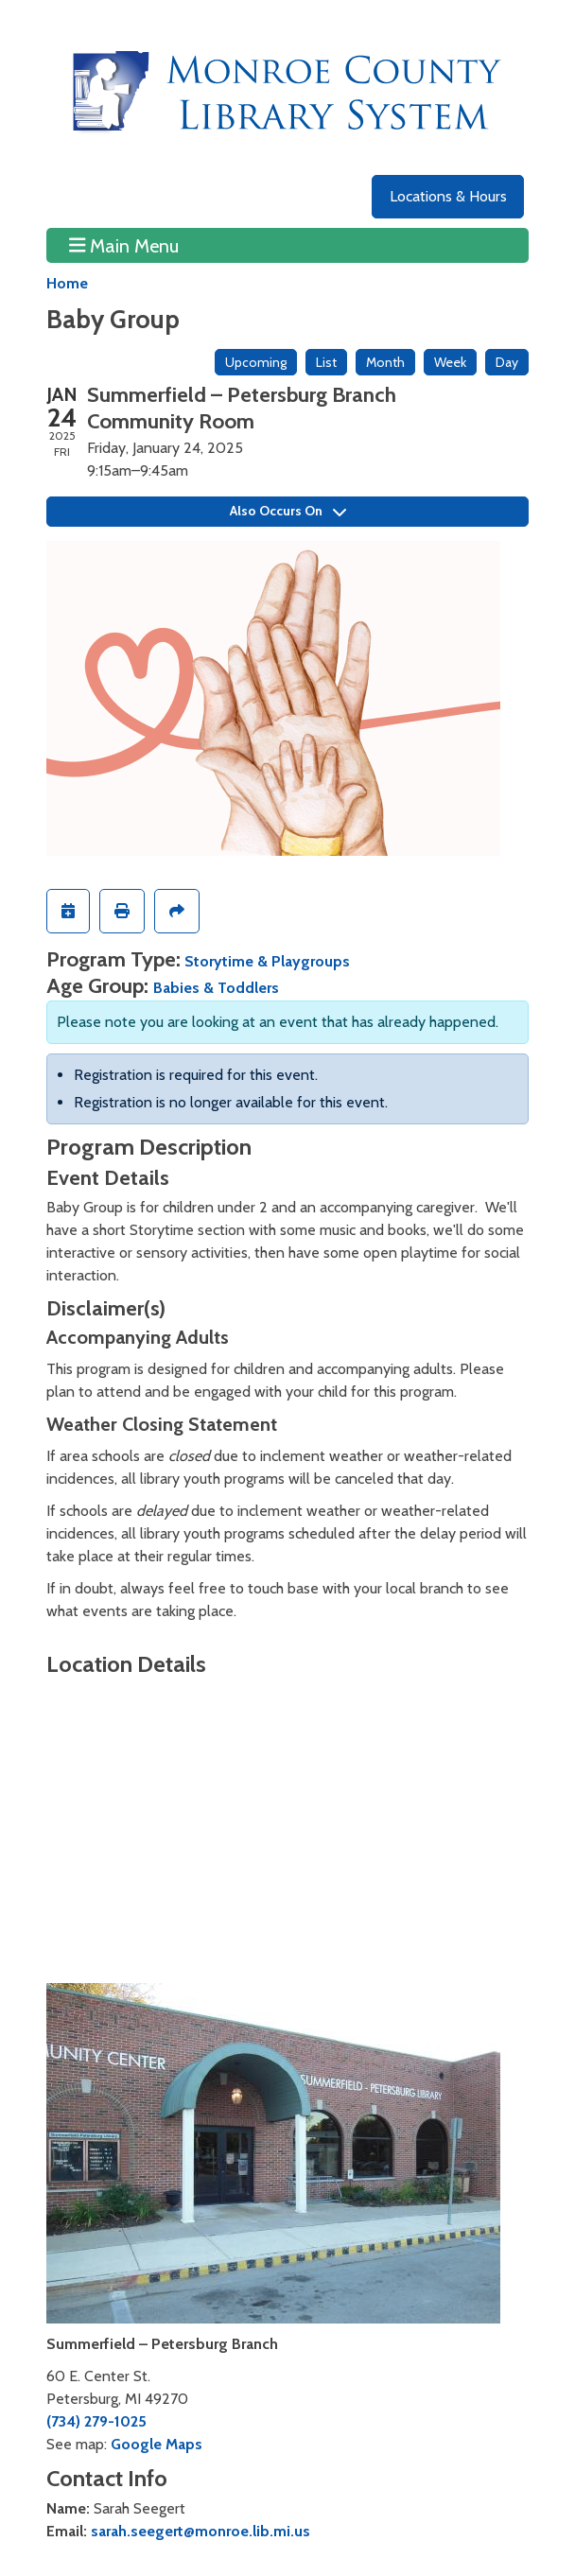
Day (507, 362)
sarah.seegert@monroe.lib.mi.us (200, 2531)
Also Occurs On (288, 510)
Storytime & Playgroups (267, 961)
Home (67, 283)
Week (450, 362)
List (326, 362)
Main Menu (124, 245)
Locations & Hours (448, 196)
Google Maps (156, 2444)
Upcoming (256, 362)
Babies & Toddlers (216, 988)
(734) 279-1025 (96, 2421)
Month (385, 362)
